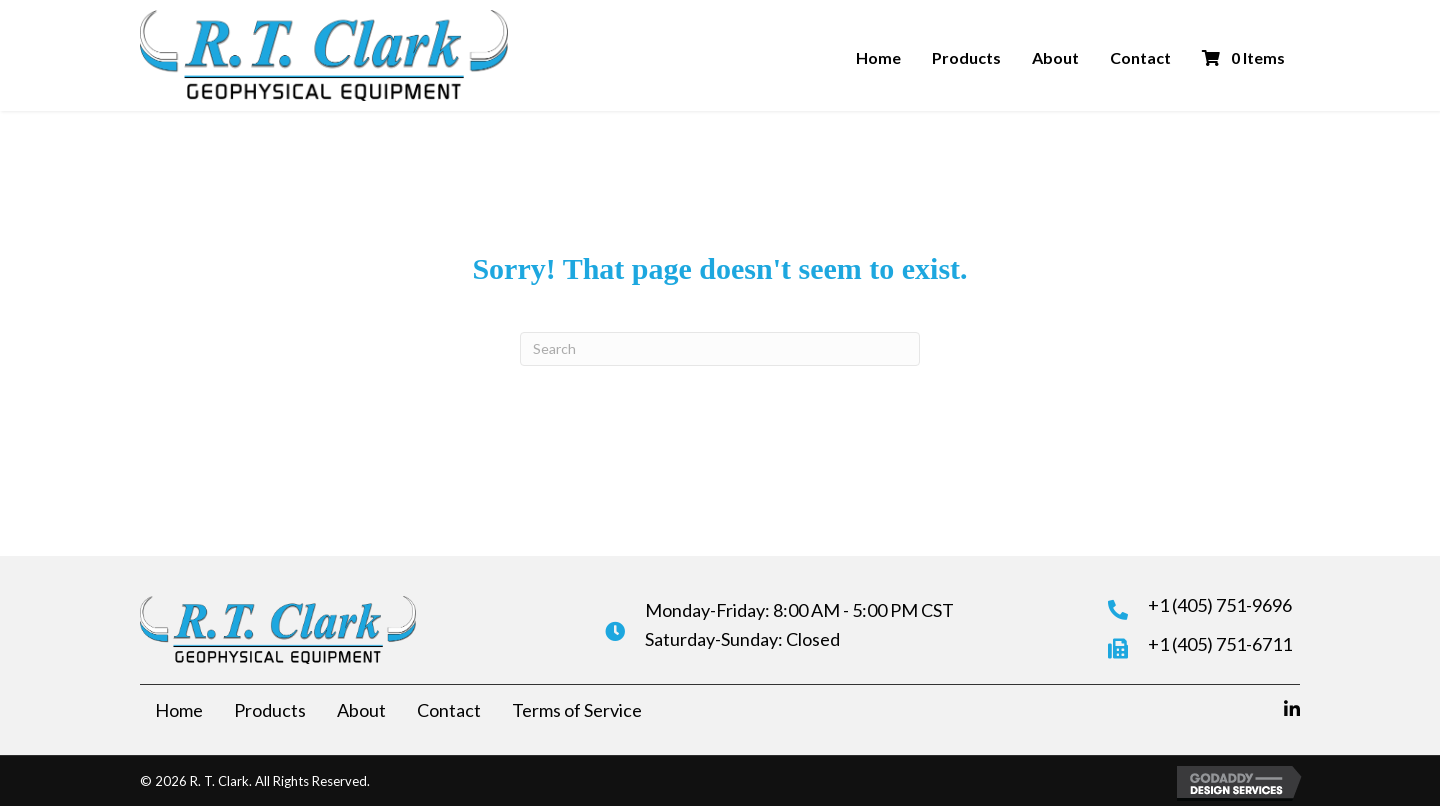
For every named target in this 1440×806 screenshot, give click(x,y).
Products (966, 57)
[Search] (720, 349)
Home (878, 57)
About (1055, 57)
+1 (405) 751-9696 (1220, 605)
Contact (1140, 57)
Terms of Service (577, 710)
